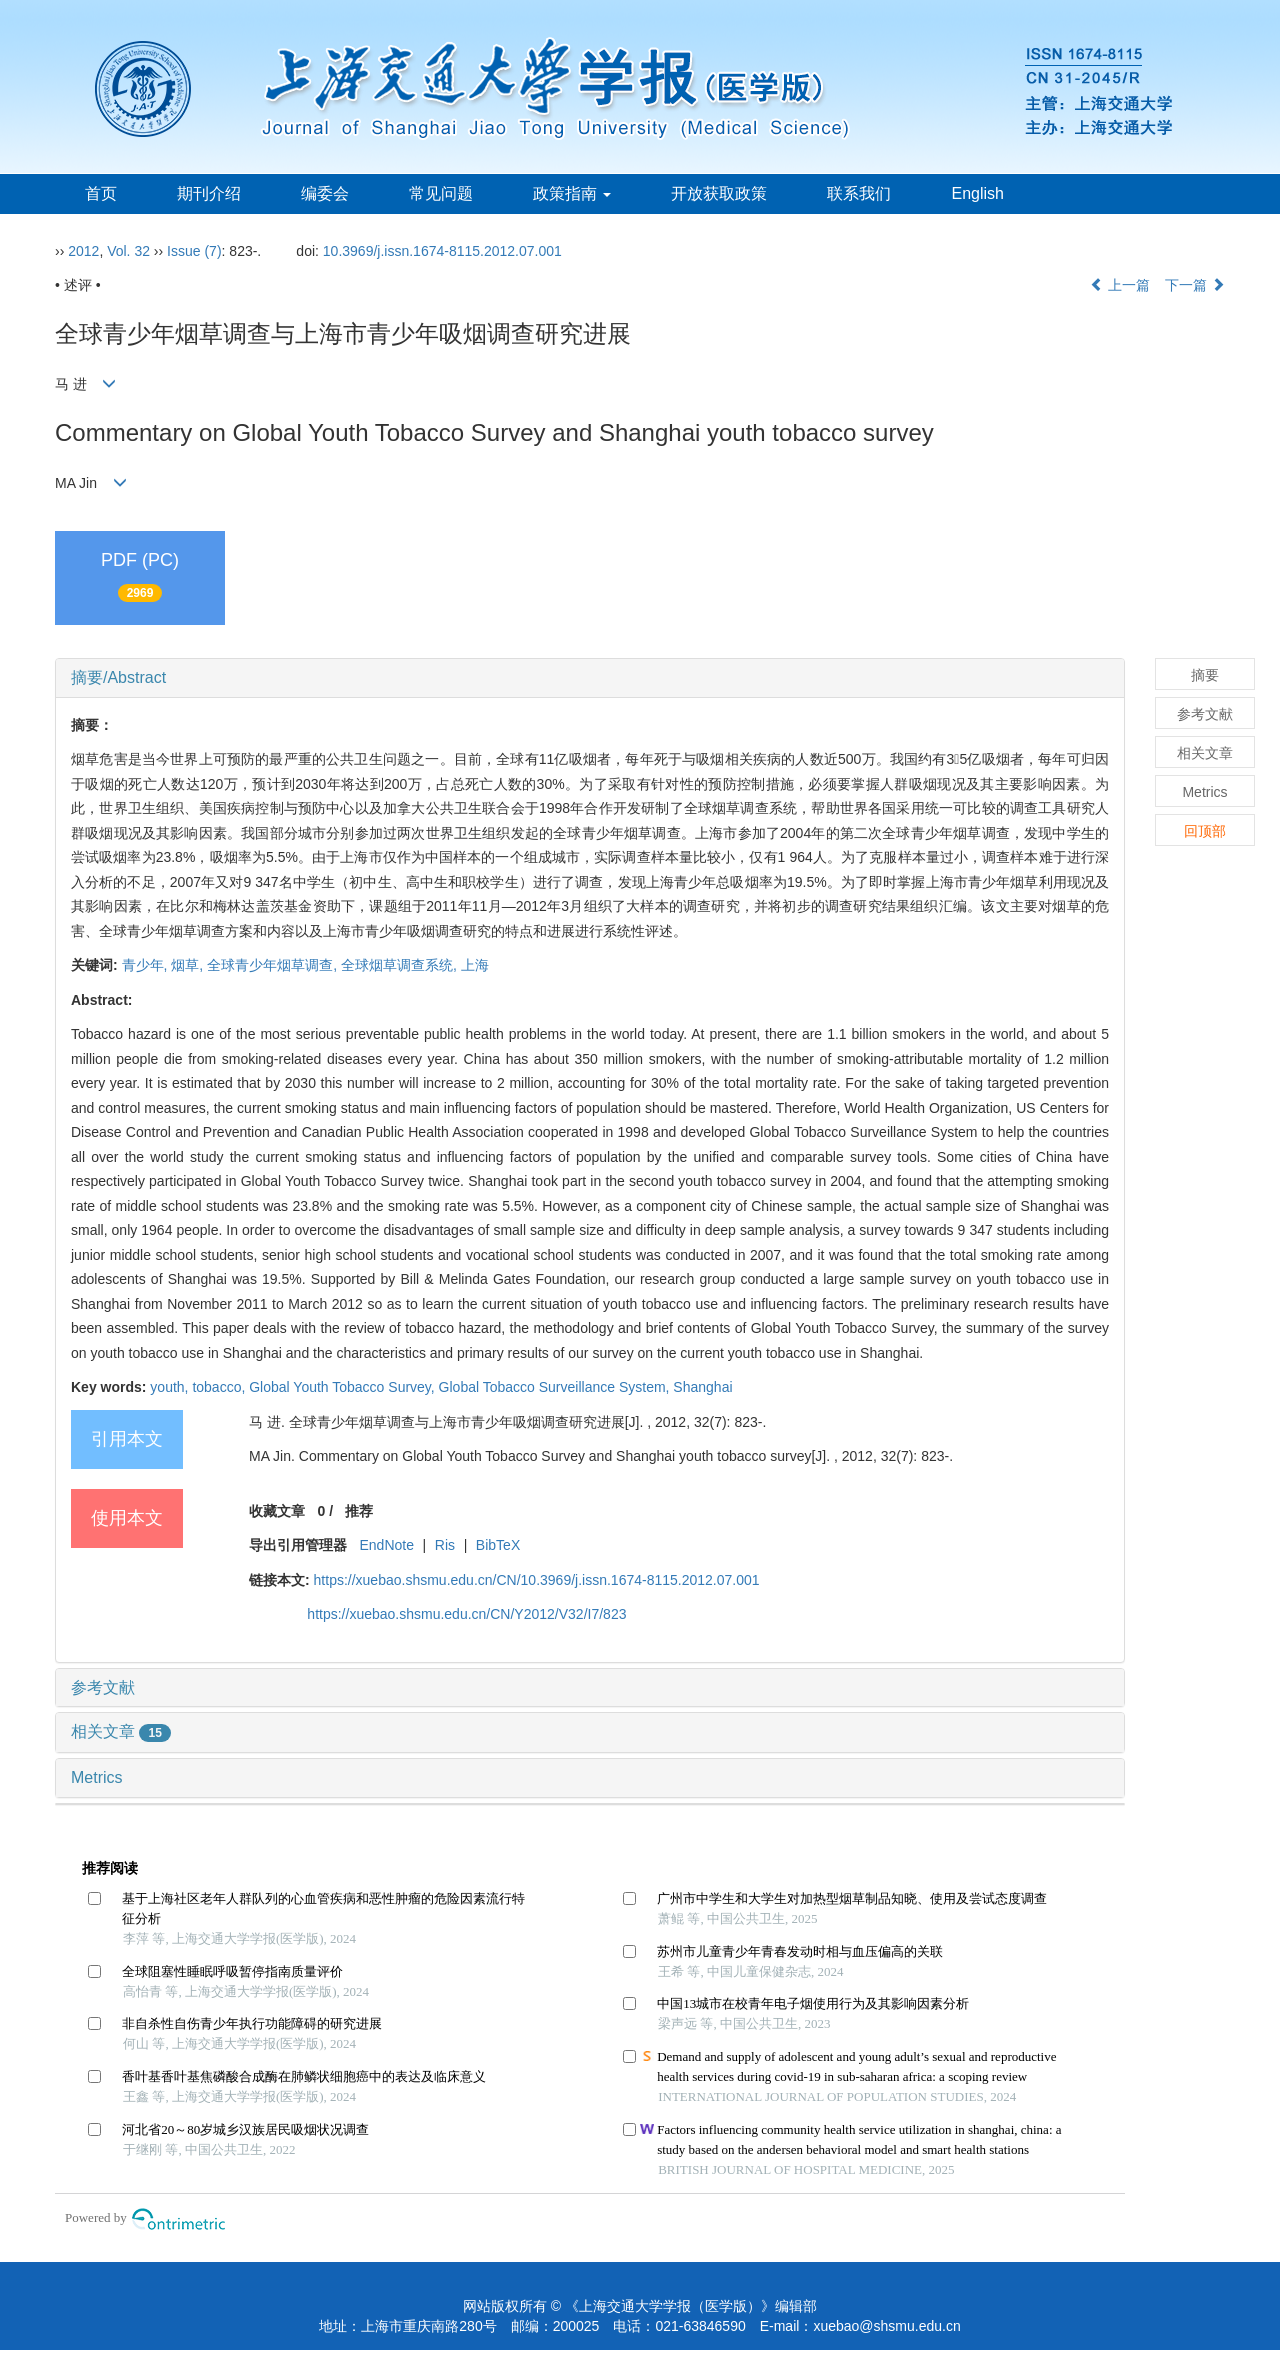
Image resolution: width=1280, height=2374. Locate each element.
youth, (171, 1387)
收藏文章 (277, 1511)
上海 (475, 965)
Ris (445, 1545)
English (977, 193)
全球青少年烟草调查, (274, 965)
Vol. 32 (128, 251)
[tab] (590, 678)
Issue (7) (194, 251)
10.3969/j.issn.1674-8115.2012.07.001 (442, 251)
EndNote (386, 1545)
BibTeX (498, 1545)
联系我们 (859, 193)
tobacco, (220, 1387)
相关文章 (121, 1731)
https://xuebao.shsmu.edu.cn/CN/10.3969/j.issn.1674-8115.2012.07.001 (537, 1580)
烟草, (189, 965)
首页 (101, 193)
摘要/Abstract (118, 677)
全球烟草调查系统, (401, 965)
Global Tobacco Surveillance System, (556, 1387)
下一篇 (1195, 285)
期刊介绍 (209, 193)
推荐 (359, 1511)
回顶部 (1205, 831)
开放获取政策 (719, 193)
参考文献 (103, 1687)
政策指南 (572, 193)
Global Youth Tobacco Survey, (343, 1387)
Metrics (97, 1777)
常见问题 (441, 193)
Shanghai (702, 1387)
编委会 (325, 193)
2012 (83, 251)
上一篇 (1120, 285)
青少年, (147, 965)
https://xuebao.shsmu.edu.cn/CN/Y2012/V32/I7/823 (466, 1614)
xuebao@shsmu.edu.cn (886, 2326)
